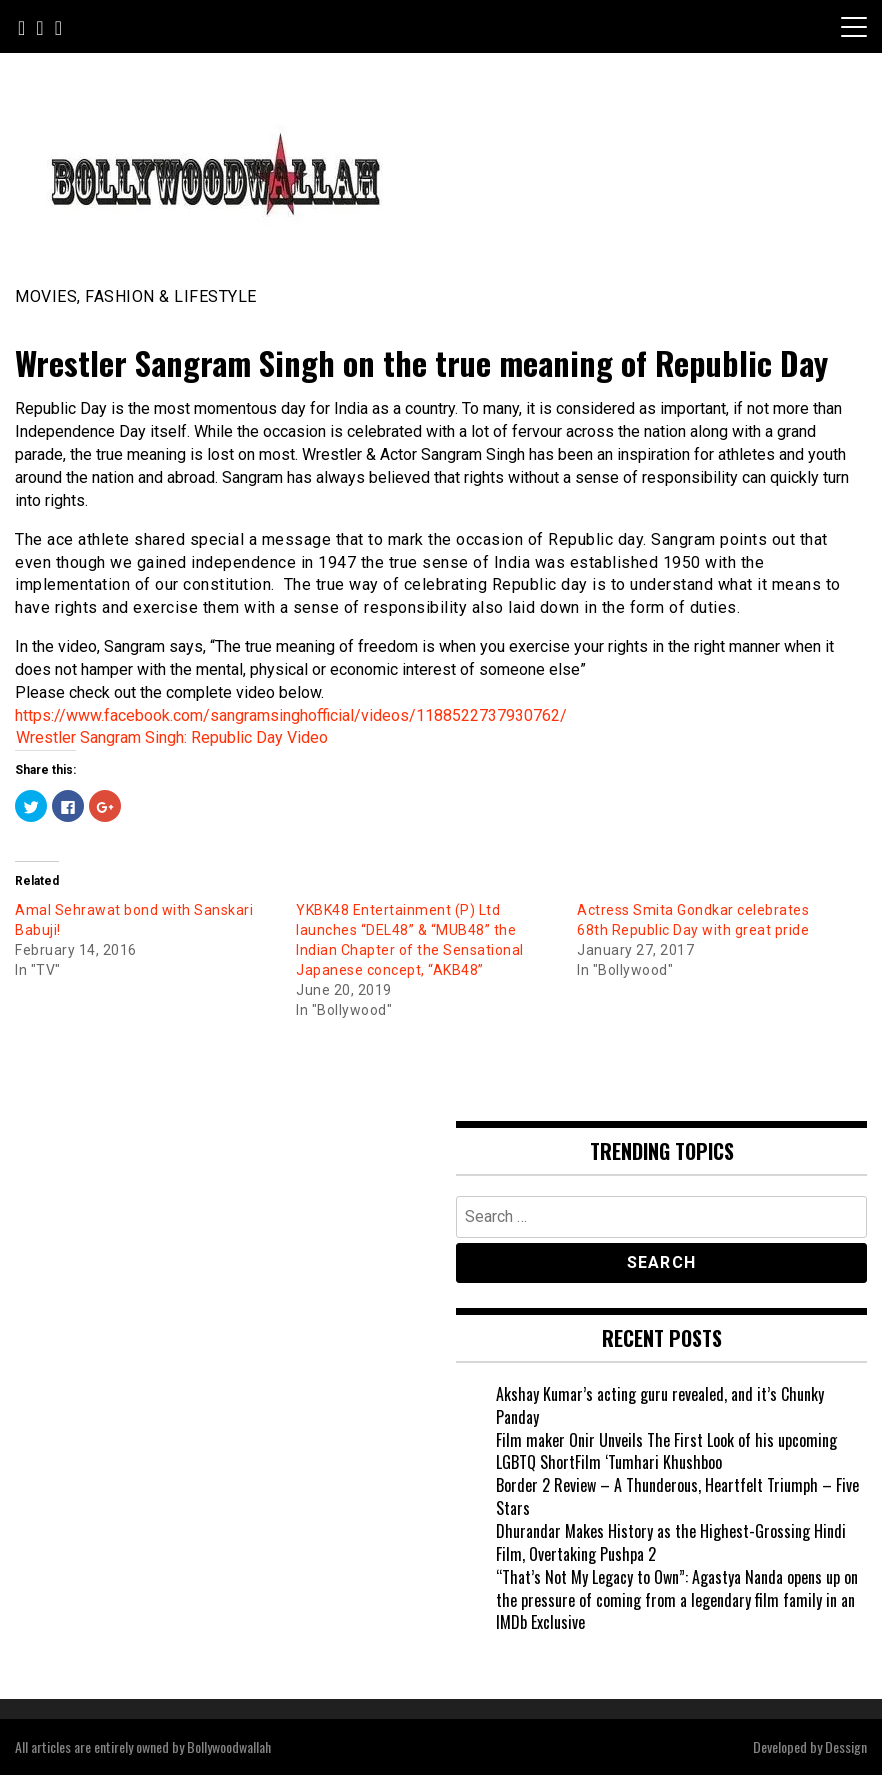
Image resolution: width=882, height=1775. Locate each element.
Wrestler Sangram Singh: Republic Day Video (172, 737)
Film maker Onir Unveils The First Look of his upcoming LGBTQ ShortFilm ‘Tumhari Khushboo (666, 1451)
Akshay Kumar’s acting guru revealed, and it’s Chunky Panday (660, 1405)
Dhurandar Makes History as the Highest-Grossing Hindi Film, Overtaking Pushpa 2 (671, 1542)
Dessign (846, 1746)
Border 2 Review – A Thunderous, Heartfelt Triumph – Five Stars (677, 1496)
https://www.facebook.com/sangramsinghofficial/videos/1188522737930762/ (291, 715)
